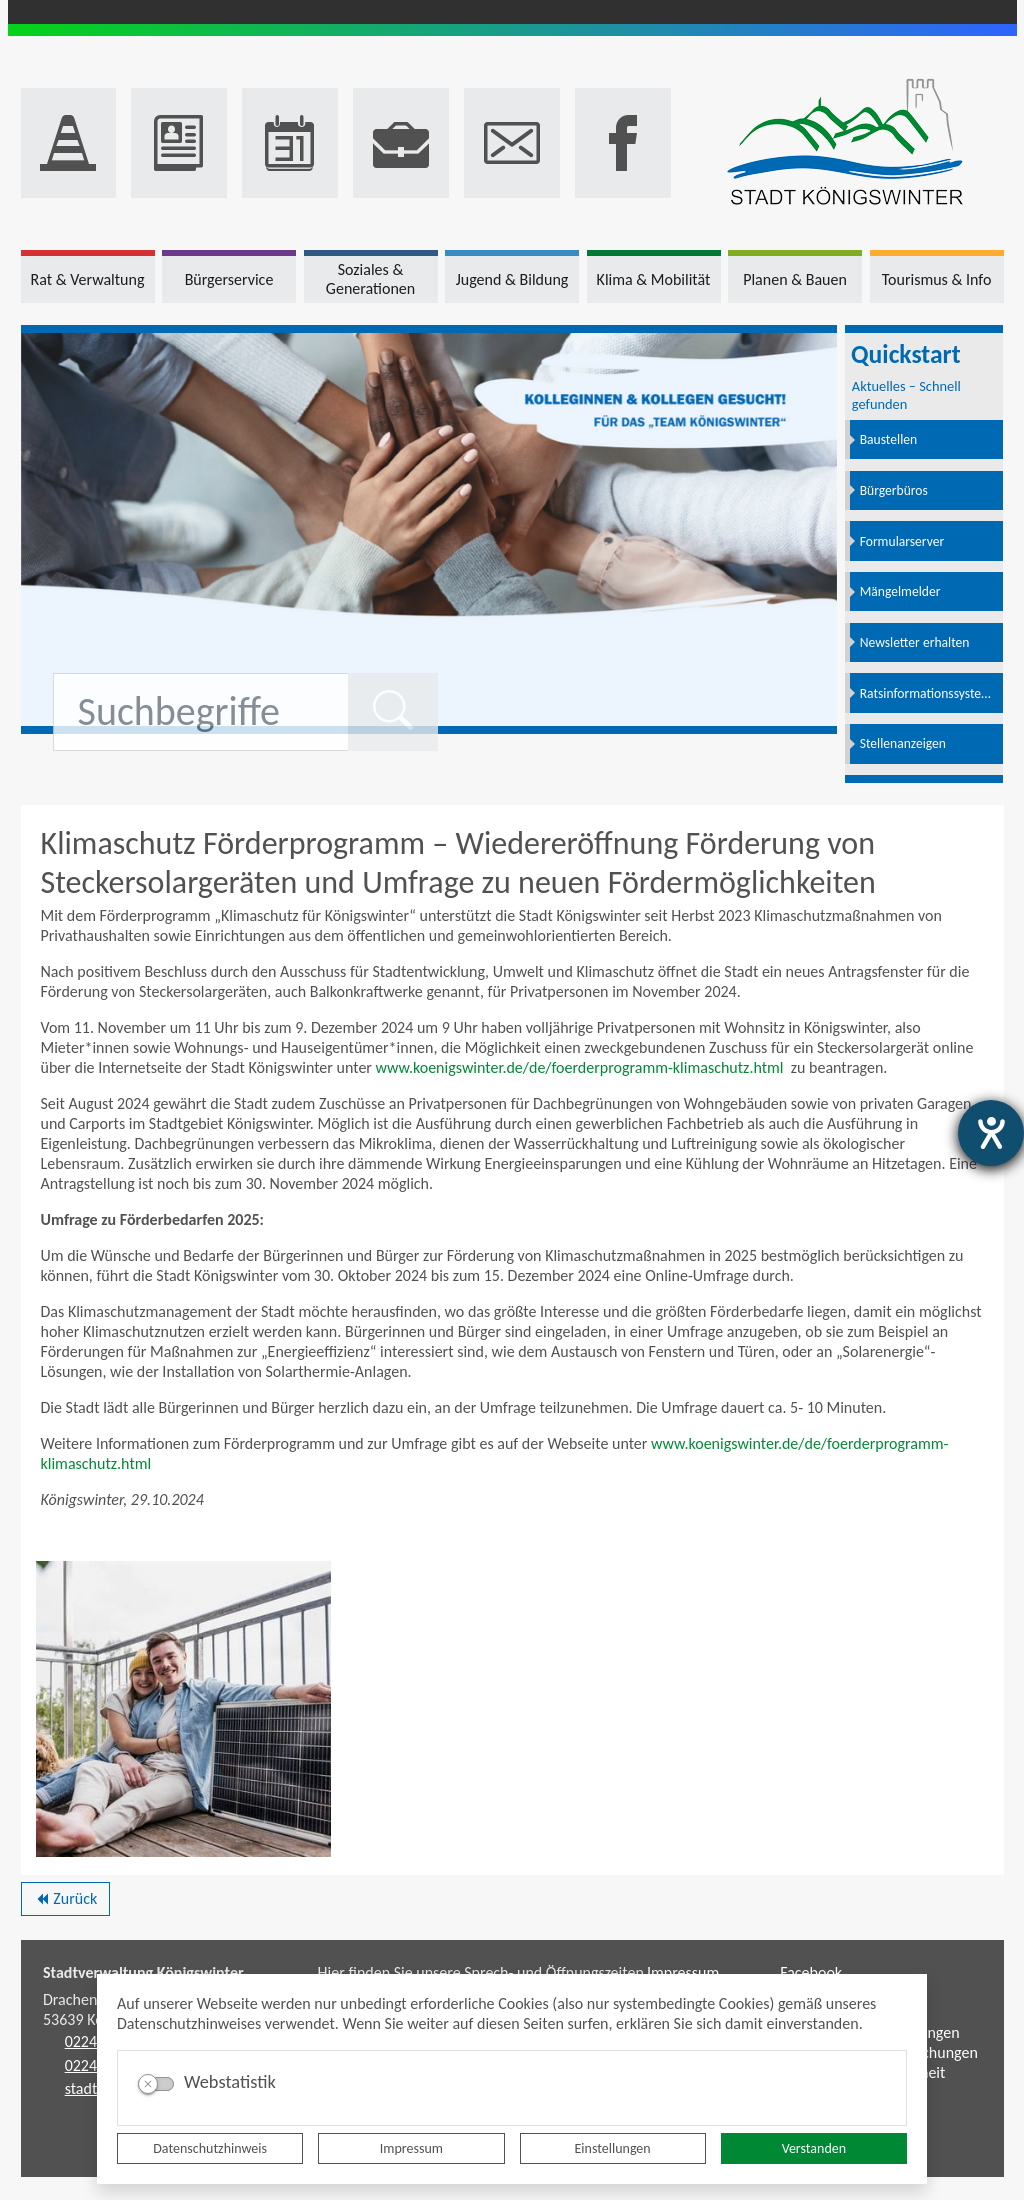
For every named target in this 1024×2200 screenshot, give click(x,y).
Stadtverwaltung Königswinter (143, 1972)
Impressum (411, 2148)
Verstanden (814, 2148)
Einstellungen (613, 2148)
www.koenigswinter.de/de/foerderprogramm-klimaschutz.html (582, 1067)
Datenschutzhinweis (210, 2148)
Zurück (65, 1902)
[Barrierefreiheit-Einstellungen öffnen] (991, 1133)
